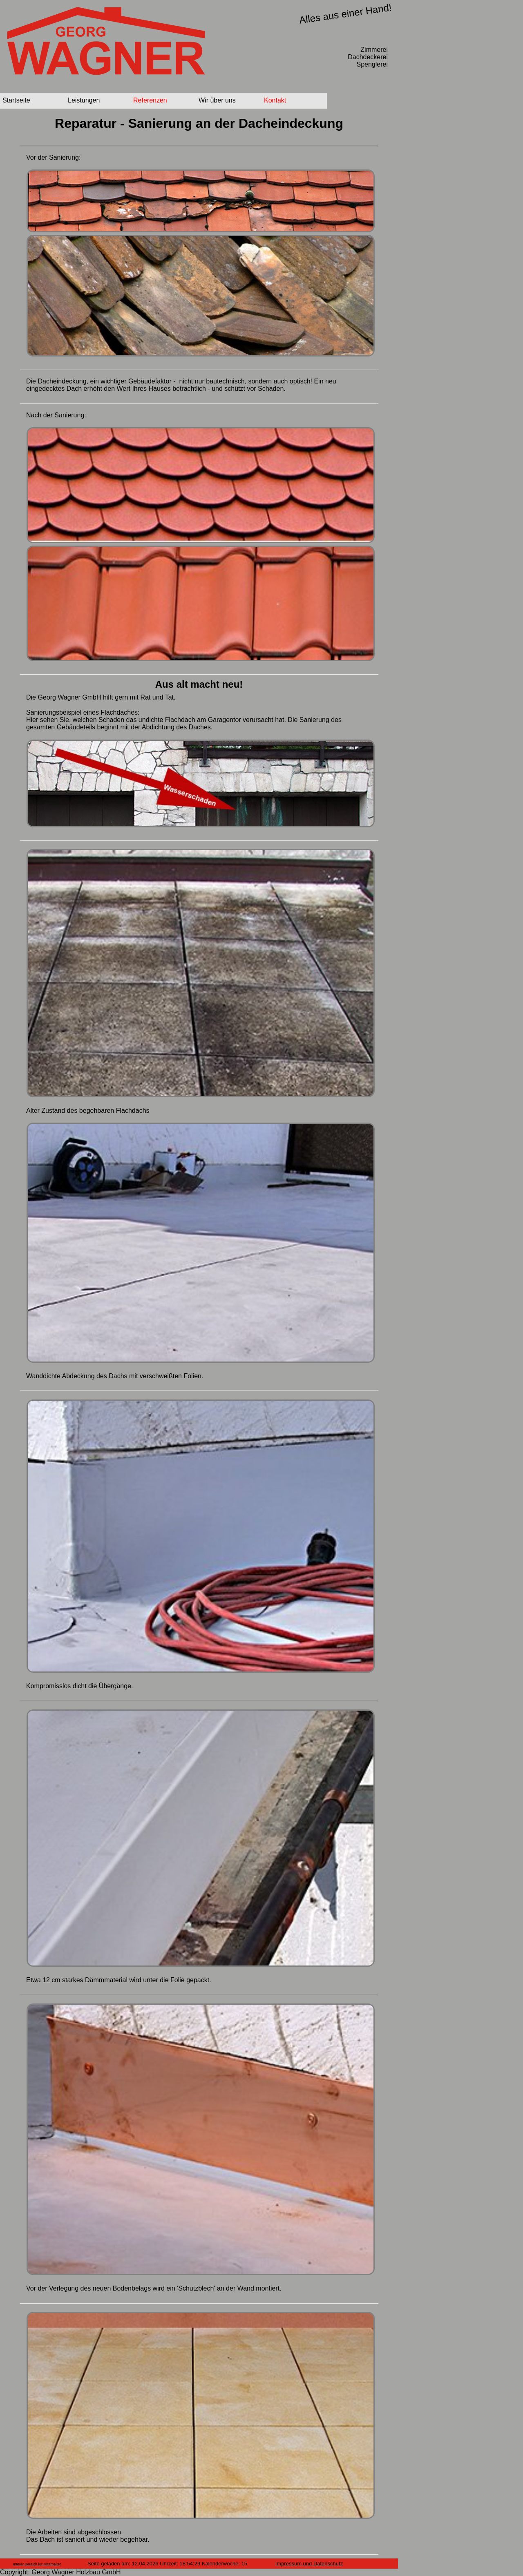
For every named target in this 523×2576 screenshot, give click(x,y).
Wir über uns (217, 100)
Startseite (16, 100)
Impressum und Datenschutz (309, 2563)
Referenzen (150, 100)
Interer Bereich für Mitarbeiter (37, 2564)
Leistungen (84, 100)
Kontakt (275, 100)
